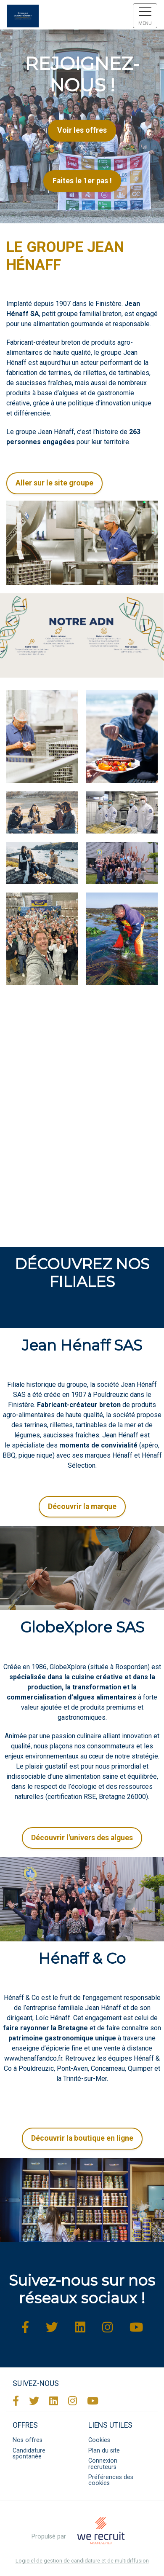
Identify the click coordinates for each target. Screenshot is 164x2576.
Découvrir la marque (82, 1506)
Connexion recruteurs (102, 2463)
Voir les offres (82, 130)
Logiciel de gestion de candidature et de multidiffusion (82, 2561)
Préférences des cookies (110, 2480)
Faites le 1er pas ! (82, 181)
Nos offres (27, 2440)
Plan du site (104, 2450)
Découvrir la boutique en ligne (82, 2138)
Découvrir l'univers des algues (82, 1837)
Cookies (99, 2440)
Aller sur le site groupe (54, 483)
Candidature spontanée (29, 2453)
